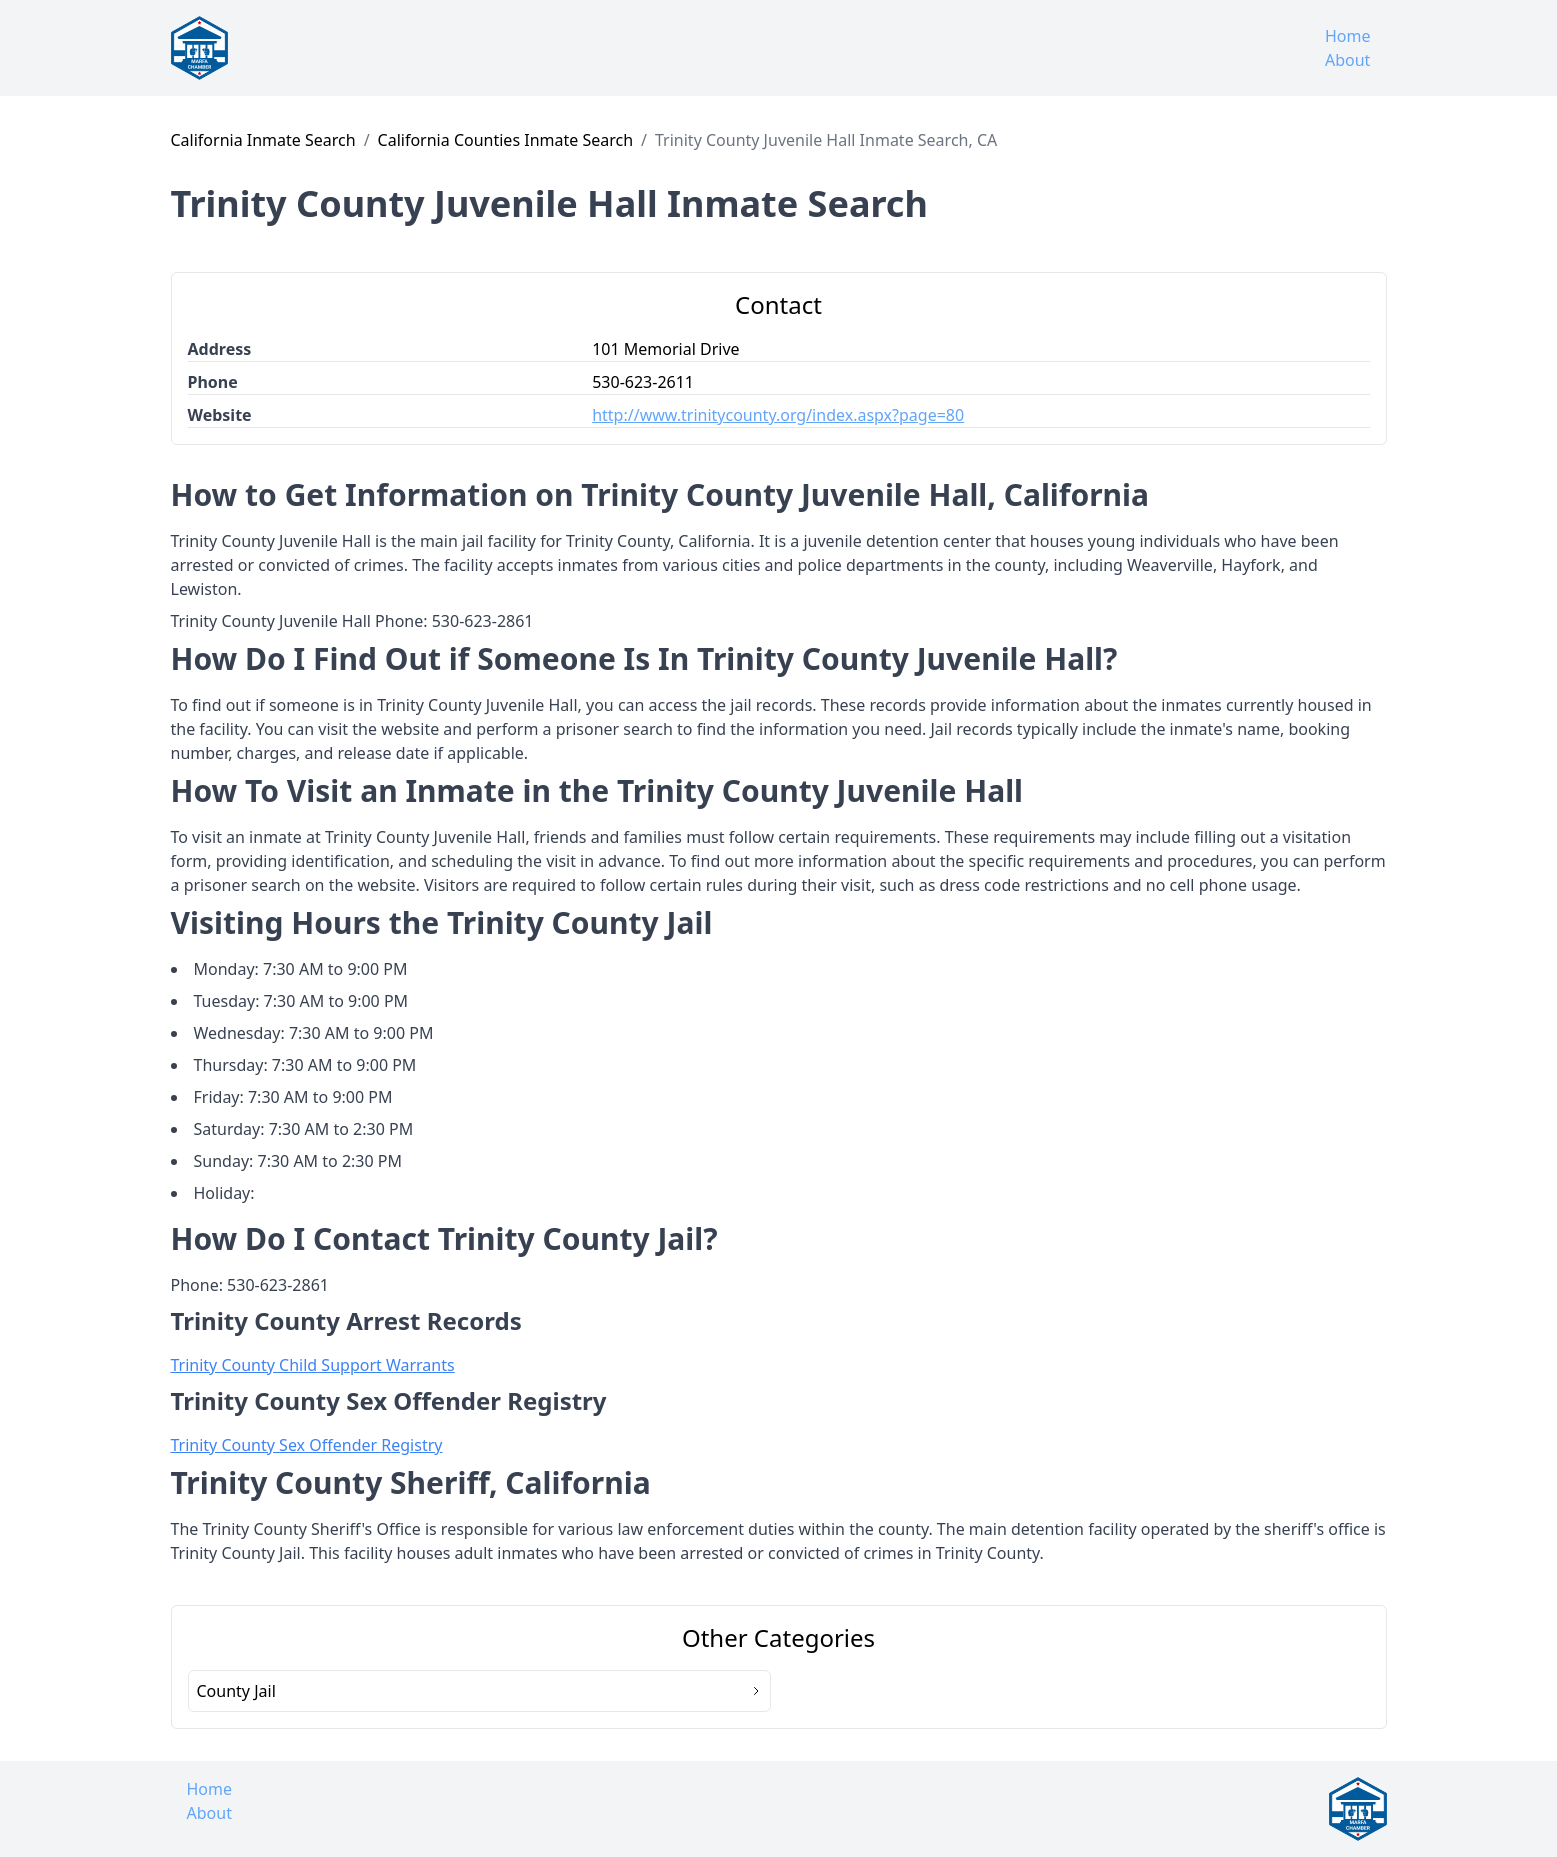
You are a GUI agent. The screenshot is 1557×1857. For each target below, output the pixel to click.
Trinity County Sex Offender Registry (307, 1445)
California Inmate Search (263, 140)
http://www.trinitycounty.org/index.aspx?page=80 (778, 415)
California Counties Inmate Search (505, 140)
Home (1348, 36)
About (1347, 60)
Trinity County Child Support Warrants (313, 1365)
